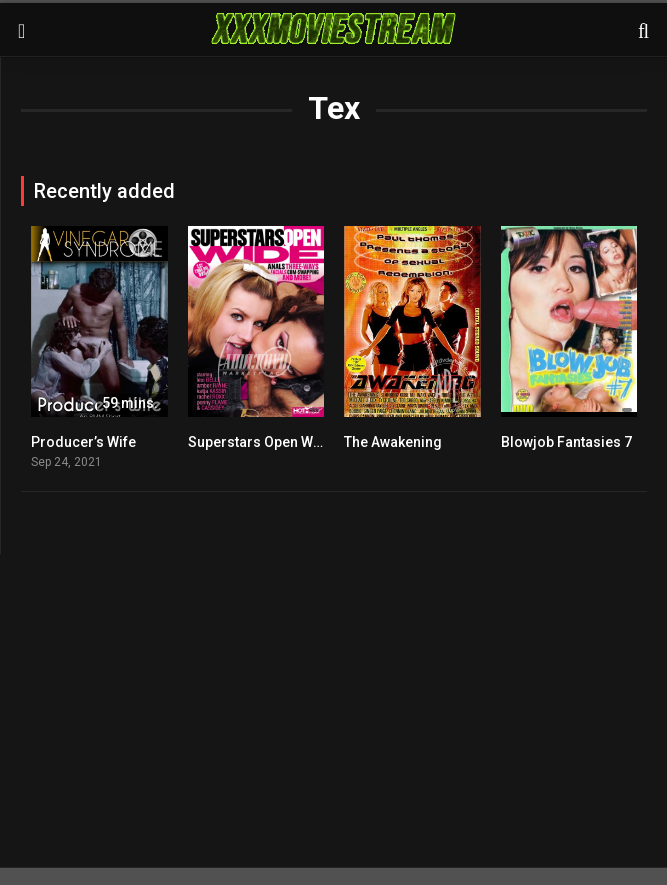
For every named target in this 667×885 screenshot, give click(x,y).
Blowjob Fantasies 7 (566, 442)
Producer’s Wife (83, 442)
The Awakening (393, 442)
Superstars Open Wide (261, 442)
